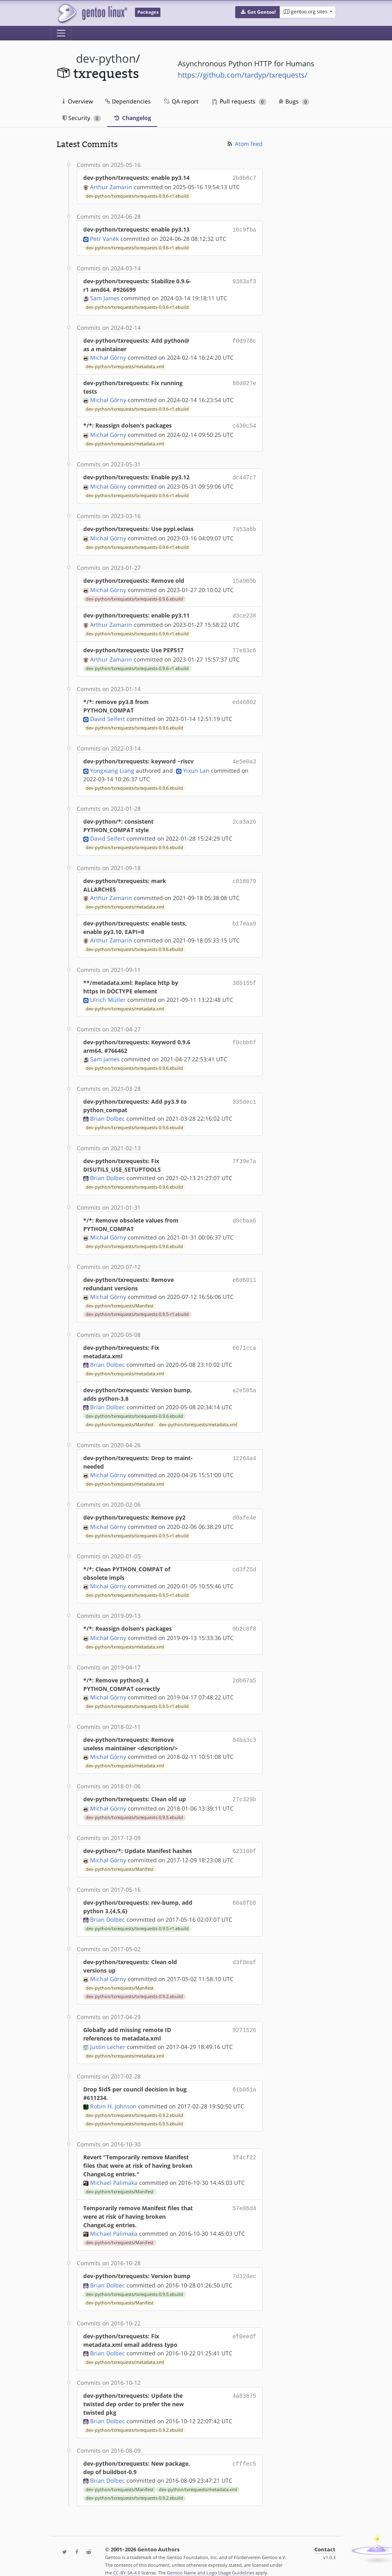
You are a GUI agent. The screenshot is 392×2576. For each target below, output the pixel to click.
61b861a (244, 2079)
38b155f (244, 975)
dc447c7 (244, 475)
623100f (244, 1841)
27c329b (244, 1790)
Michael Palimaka (113, 2172)
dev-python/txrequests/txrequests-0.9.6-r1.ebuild (137, 195)
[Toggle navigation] (61, 33)
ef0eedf (244, 2325)
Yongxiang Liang (112, 763)
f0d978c (244, 339)
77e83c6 (244, 644)
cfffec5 (244, 2452)
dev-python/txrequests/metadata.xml (125, 365)
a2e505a (244, 1383)
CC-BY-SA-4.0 (126, 2561)
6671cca (244, 1340)
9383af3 (244, 279)
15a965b (244, 576)
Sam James (105, 296)
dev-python (106, 58)
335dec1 (244, 1094)
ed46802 (244, 695)
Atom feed (244, 144)
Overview (78, 101)
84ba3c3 (244, 1731)
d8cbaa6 (244, 1213)
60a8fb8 (244, 1892)
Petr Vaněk (104, 237)
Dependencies (128, 101)
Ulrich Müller (108, 992)
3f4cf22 (244, 2146)
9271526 (244, 2019)
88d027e (244, 381)
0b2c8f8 (244, 1620)
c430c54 (244, 424)
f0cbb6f (244, 1035)
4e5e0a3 (244, 755)
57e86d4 (244, 2197)
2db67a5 (244, 1671)
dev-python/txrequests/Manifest (120, 1298)
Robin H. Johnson (113, 2096)
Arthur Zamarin (111, 186)
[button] (257, 12)
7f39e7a (244, 1153)
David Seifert (107, 712)
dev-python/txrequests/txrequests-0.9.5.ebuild (134, 1808)
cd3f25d (244, 1561)
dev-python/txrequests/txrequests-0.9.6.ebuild (134, 594)
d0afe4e (244, 1510)
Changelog (132, 118)
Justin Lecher (107, 2036)
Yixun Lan (196, 763)
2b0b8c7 (244, 177)
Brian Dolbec (107, 1111)
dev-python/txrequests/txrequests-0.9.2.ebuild (134, 1986)
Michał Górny (108, 356)
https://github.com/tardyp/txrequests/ (243, 75)
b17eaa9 (244, 916)
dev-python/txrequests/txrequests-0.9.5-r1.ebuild (137, 1307)
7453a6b (244, 525)
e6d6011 (244, 1272)
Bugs (294, 101)
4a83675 (244, 2384)
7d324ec (244, 2265)
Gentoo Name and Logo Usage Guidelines (210, 2561)
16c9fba (244, 228)
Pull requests (239, 101)
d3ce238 (244, 610)
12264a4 (244, 1451)
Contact (324, 2538)
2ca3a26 (244, 814)
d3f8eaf (244, 1951)
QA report (180, 101)
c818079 (244, 873)
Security (82, 118)
